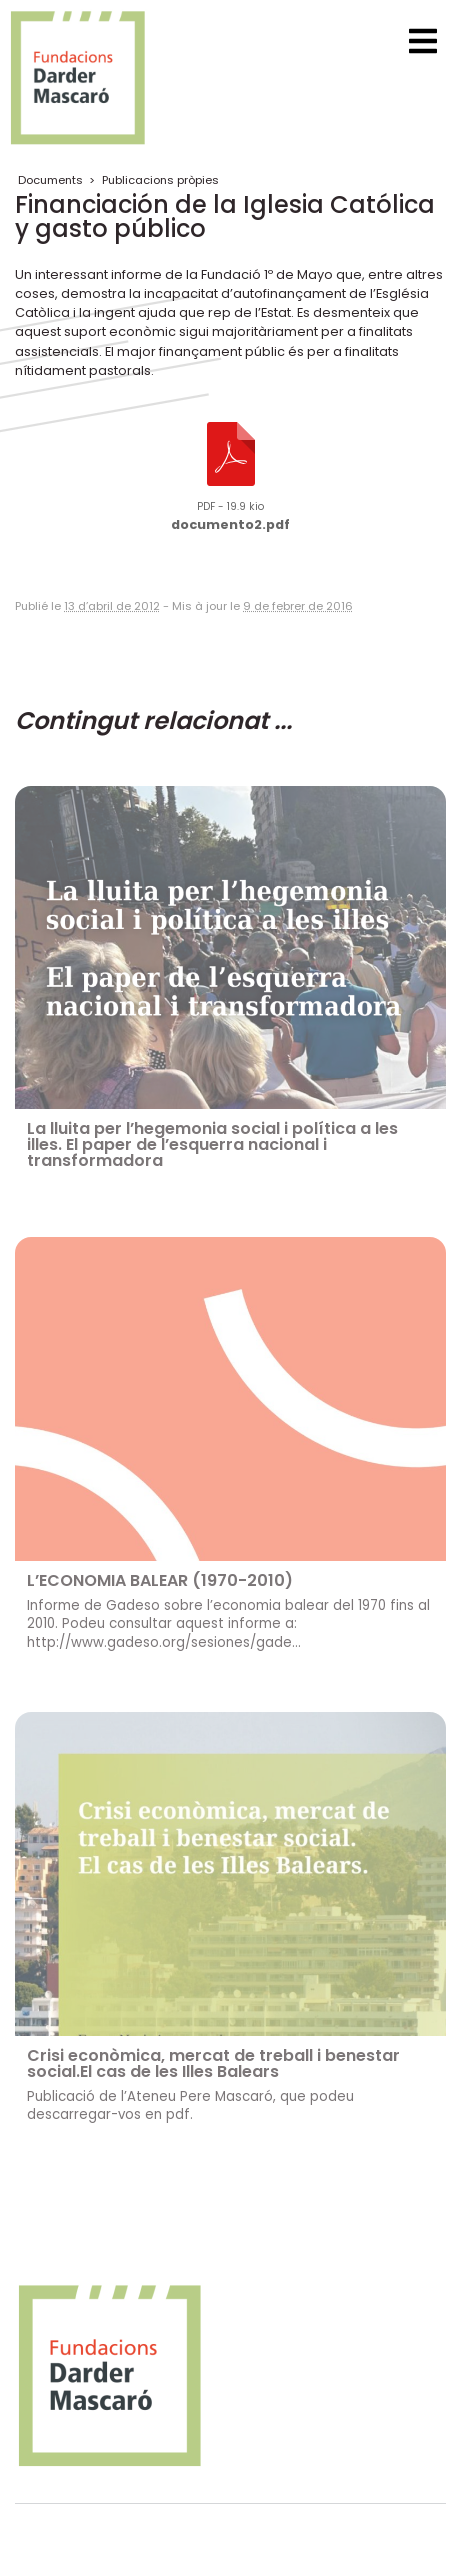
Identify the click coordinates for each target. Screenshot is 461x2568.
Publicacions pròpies (160, 180)
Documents (50, 180)
